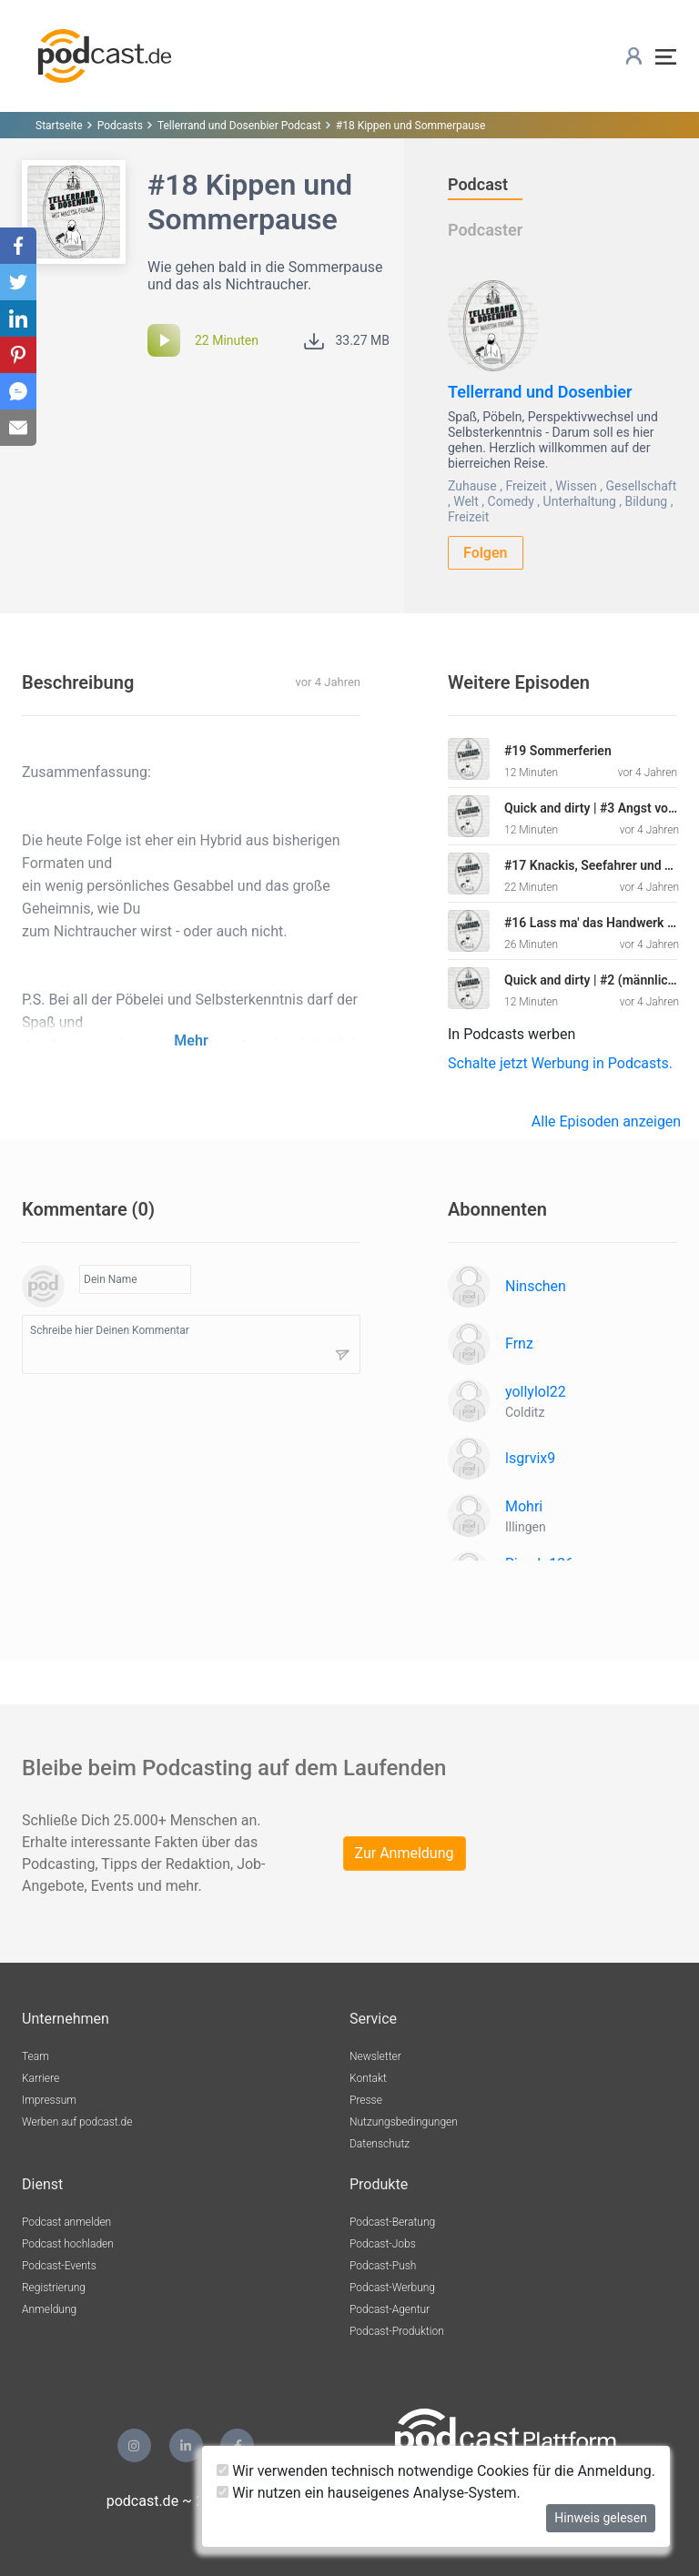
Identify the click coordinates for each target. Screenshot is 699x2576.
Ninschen (535, 1286)
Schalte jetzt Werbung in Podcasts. (560, 1063)
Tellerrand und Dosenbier (540, 391)
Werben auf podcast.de (77, 2122)
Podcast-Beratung (392, 2222)
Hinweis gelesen (600, 2517)
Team (35, 2056)
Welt (466, 501)
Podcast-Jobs (383, 2244)
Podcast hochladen (68, 2244)
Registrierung (54, 2287)
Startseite (59, 125)
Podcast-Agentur (390, 2309)
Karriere (40, 2078)
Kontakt (368, 2078)
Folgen (485, 552)
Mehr (191, 1040)
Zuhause (472, 486)
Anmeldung (49, 2309)
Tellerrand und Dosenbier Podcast (239, 125)
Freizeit (525, 486)
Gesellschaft (640, 486)
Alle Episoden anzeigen (606, 1121)
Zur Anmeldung (404, 1853)
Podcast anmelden (66, 2222)
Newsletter (375, 2056)
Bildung (645, 501)
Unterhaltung (579, 501)
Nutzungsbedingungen (404, 2122)
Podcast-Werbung (392, 2287)
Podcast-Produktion (397, 2331)
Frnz (519, 1343)
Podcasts (120, 125)
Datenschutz (380, 2143)
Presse (366, 2100)
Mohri (523, 1506)
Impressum (49, 2100)
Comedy (511, 501)
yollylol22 (535, 1391)
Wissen (575, 486)
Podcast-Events (59, 2265)
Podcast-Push (383, 2265)
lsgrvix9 (530, 1458)
